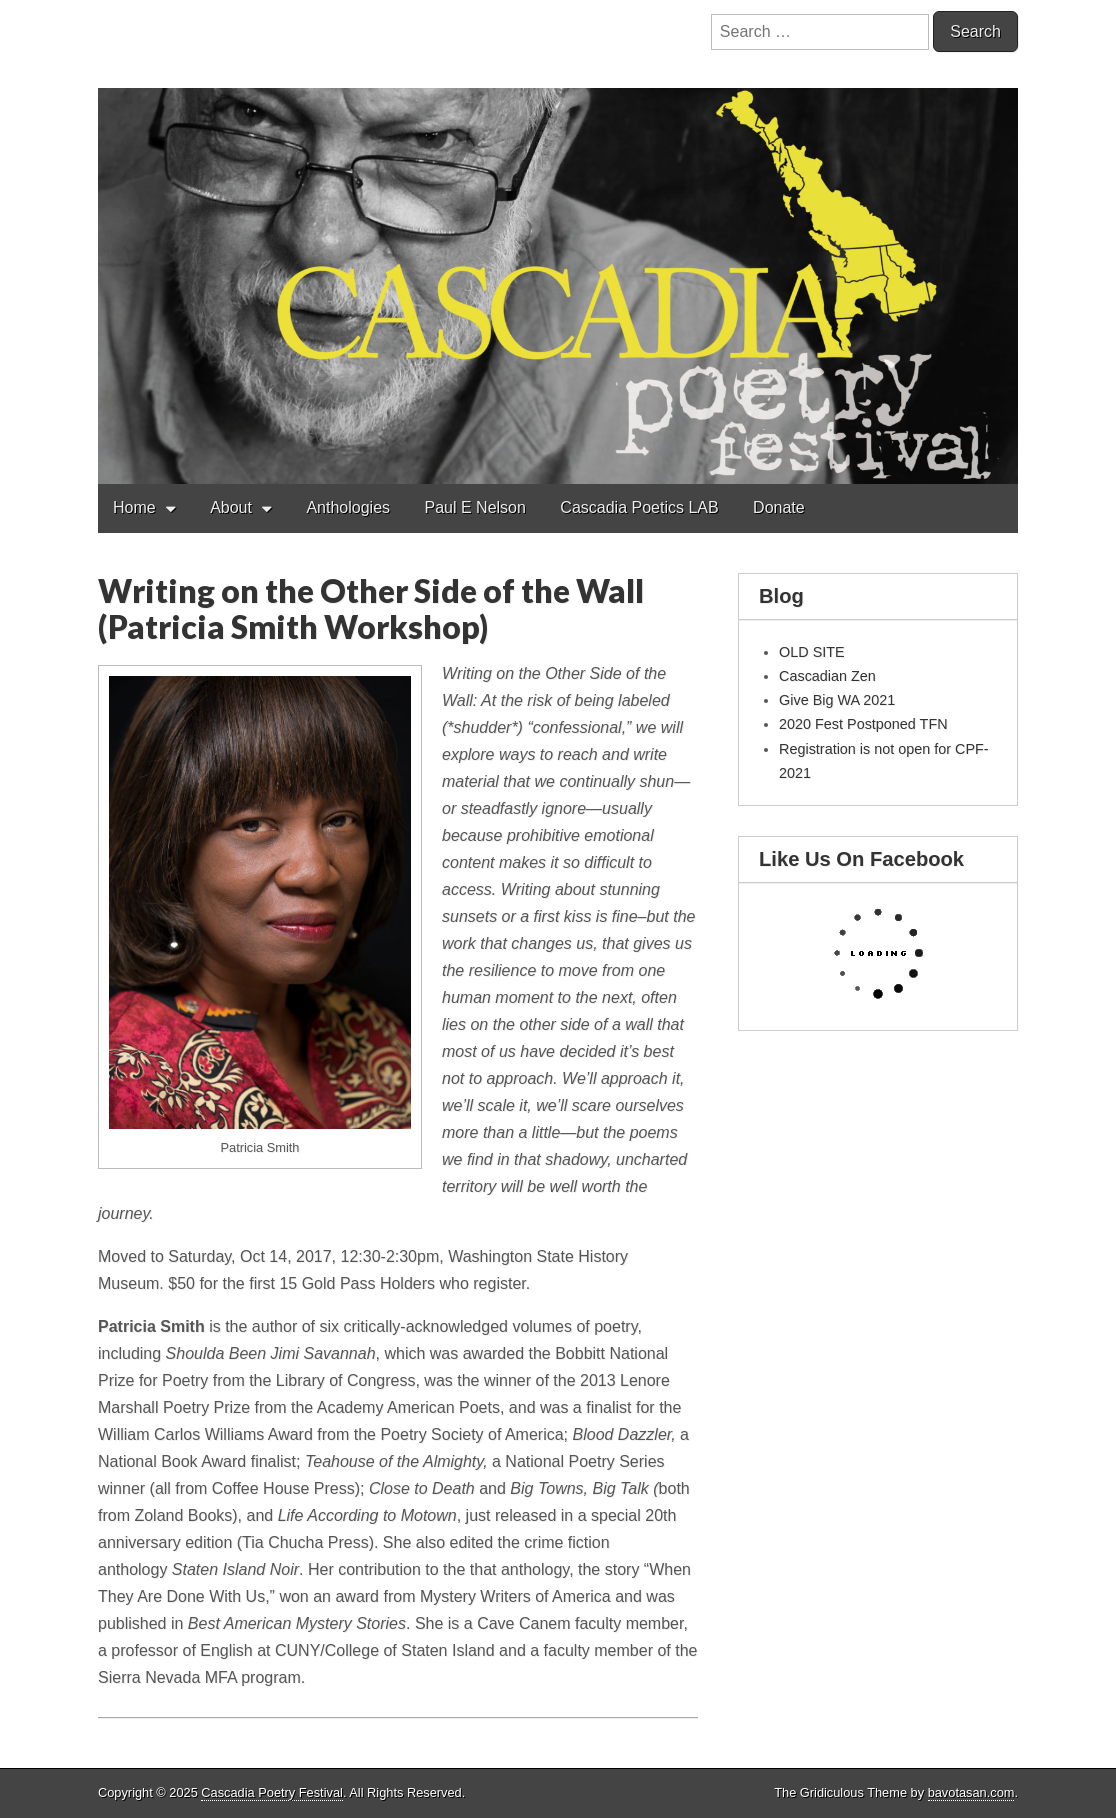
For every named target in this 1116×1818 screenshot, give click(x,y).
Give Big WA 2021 (837, 700)
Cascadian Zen (827, 676)
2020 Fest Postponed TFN (863, 724)
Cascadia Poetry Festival (272, 1792)
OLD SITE (812, 652)
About (231, 507)
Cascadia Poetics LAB (639, 507)
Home (134, 507)
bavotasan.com (971, 1792)
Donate (779, 507)
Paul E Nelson (474, 507)
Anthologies (348, 507)
